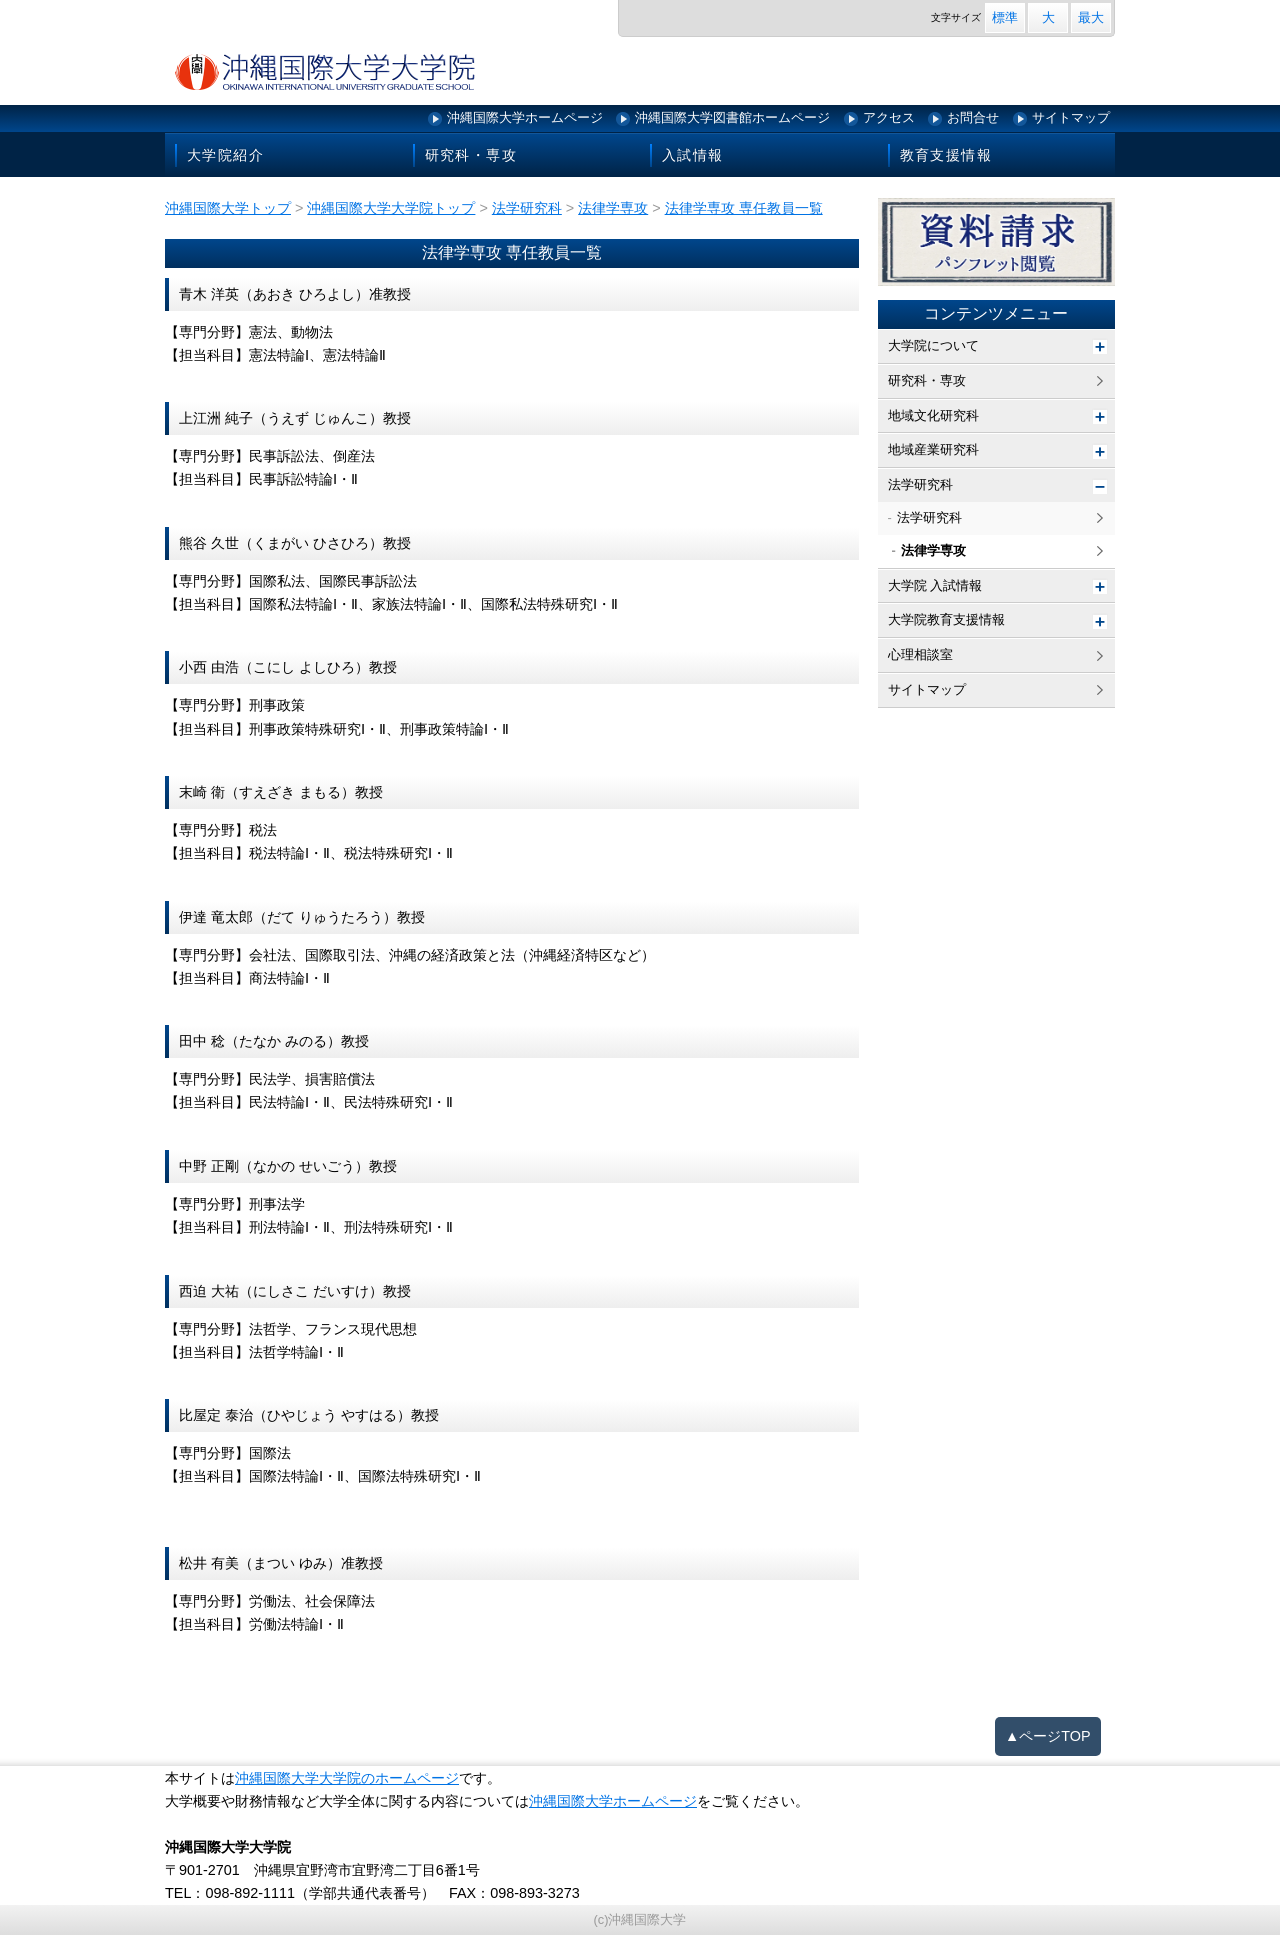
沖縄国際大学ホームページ (525, 117)
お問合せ (973, 117)
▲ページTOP (1048, 1736)
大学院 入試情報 (935, 585)
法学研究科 (920, 484)
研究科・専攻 (471, 155)
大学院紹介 (225, 155)
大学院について (933, 345)
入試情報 (693, 155)
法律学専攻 (933, 550)
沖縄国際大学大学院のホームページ (347, 1778)
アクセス (889, 117)
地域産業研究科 (933, 449)
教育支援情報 (946, 155)
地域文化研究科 (933, 415)
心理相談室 (920, 654)
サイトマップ (1071, 117)
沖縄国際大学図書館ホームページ (732, 117)
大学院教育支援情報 (946, 619)
